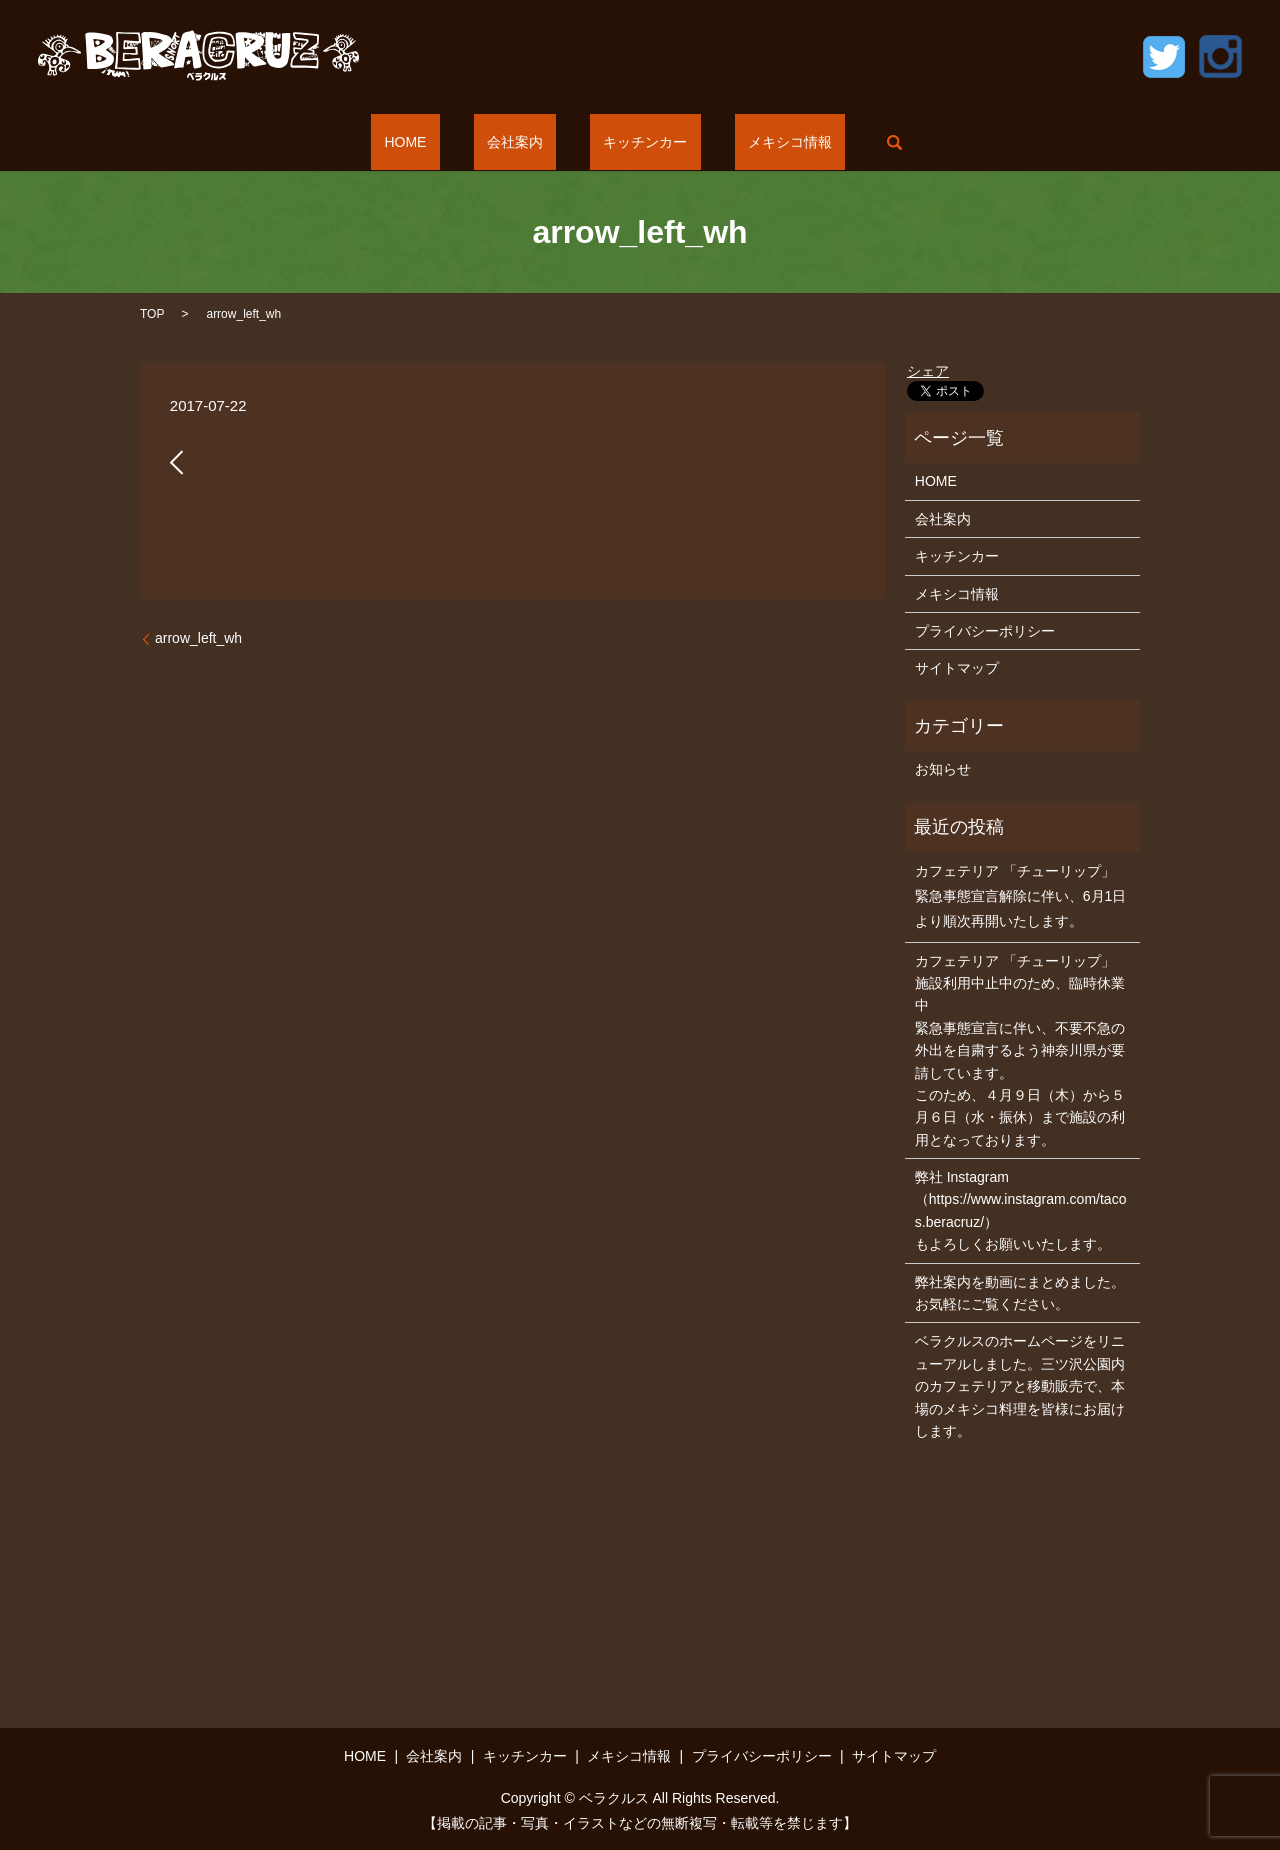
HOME (446, 142)
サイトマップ (957, 668)
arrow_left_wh (198, 638)
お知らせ (943, 769)
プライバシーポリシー (985, 631)
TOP (152, 314)
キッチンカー (632, 142)
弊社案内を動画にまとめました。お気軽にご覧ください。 (1020, 1293)
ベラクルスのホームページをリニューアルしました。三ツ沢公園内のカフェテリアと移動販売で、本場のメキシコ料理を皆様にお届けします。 (1020, 1386)
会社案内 (528, 142)
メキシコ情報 (750, 142)
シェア (928, 371)
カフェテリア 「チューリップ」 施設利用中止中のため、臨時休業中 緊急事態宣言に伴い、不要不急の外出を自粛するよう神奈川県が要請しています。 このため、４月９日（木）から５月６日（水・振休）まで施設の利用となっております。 (1020, 1050)
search (840, 142)
